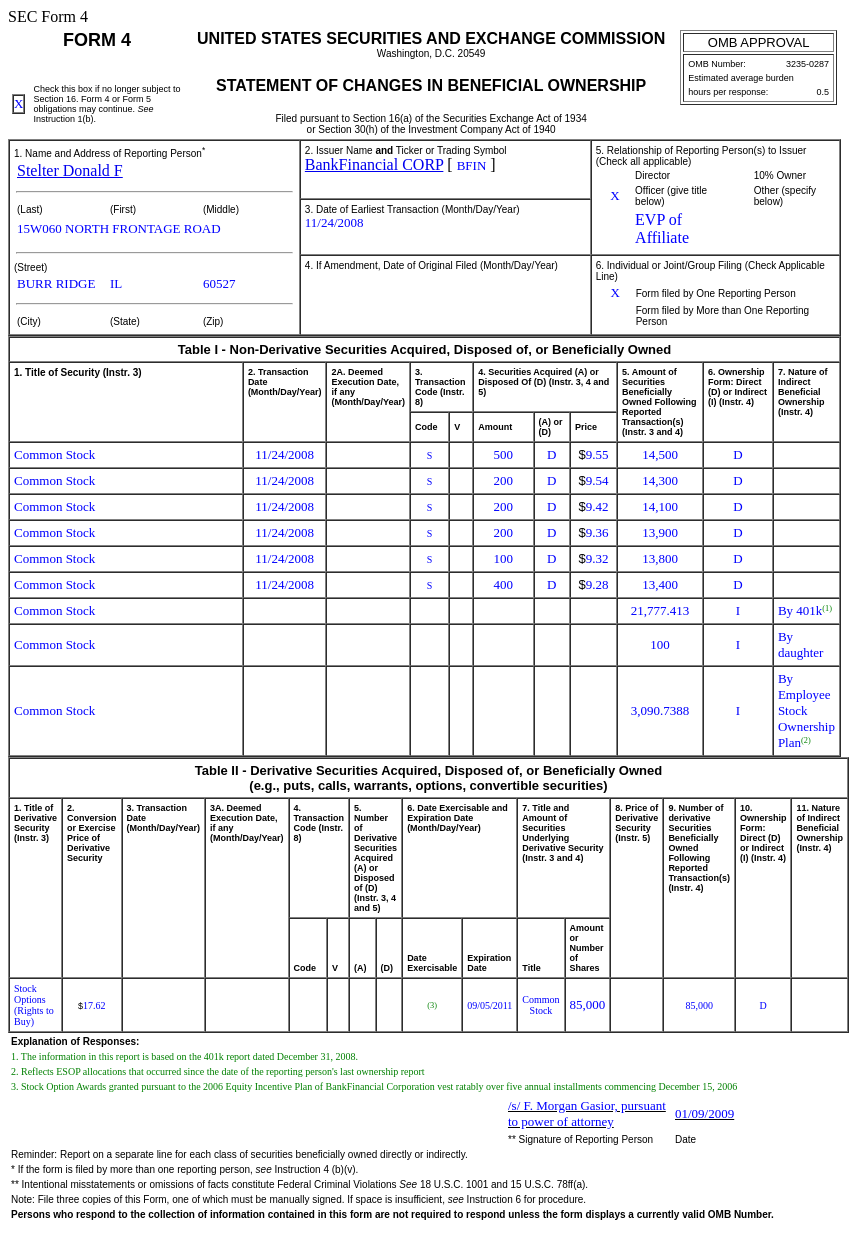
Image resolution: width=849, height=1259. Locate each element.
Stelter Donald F (70, 170)
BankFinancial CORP (374, 164)
